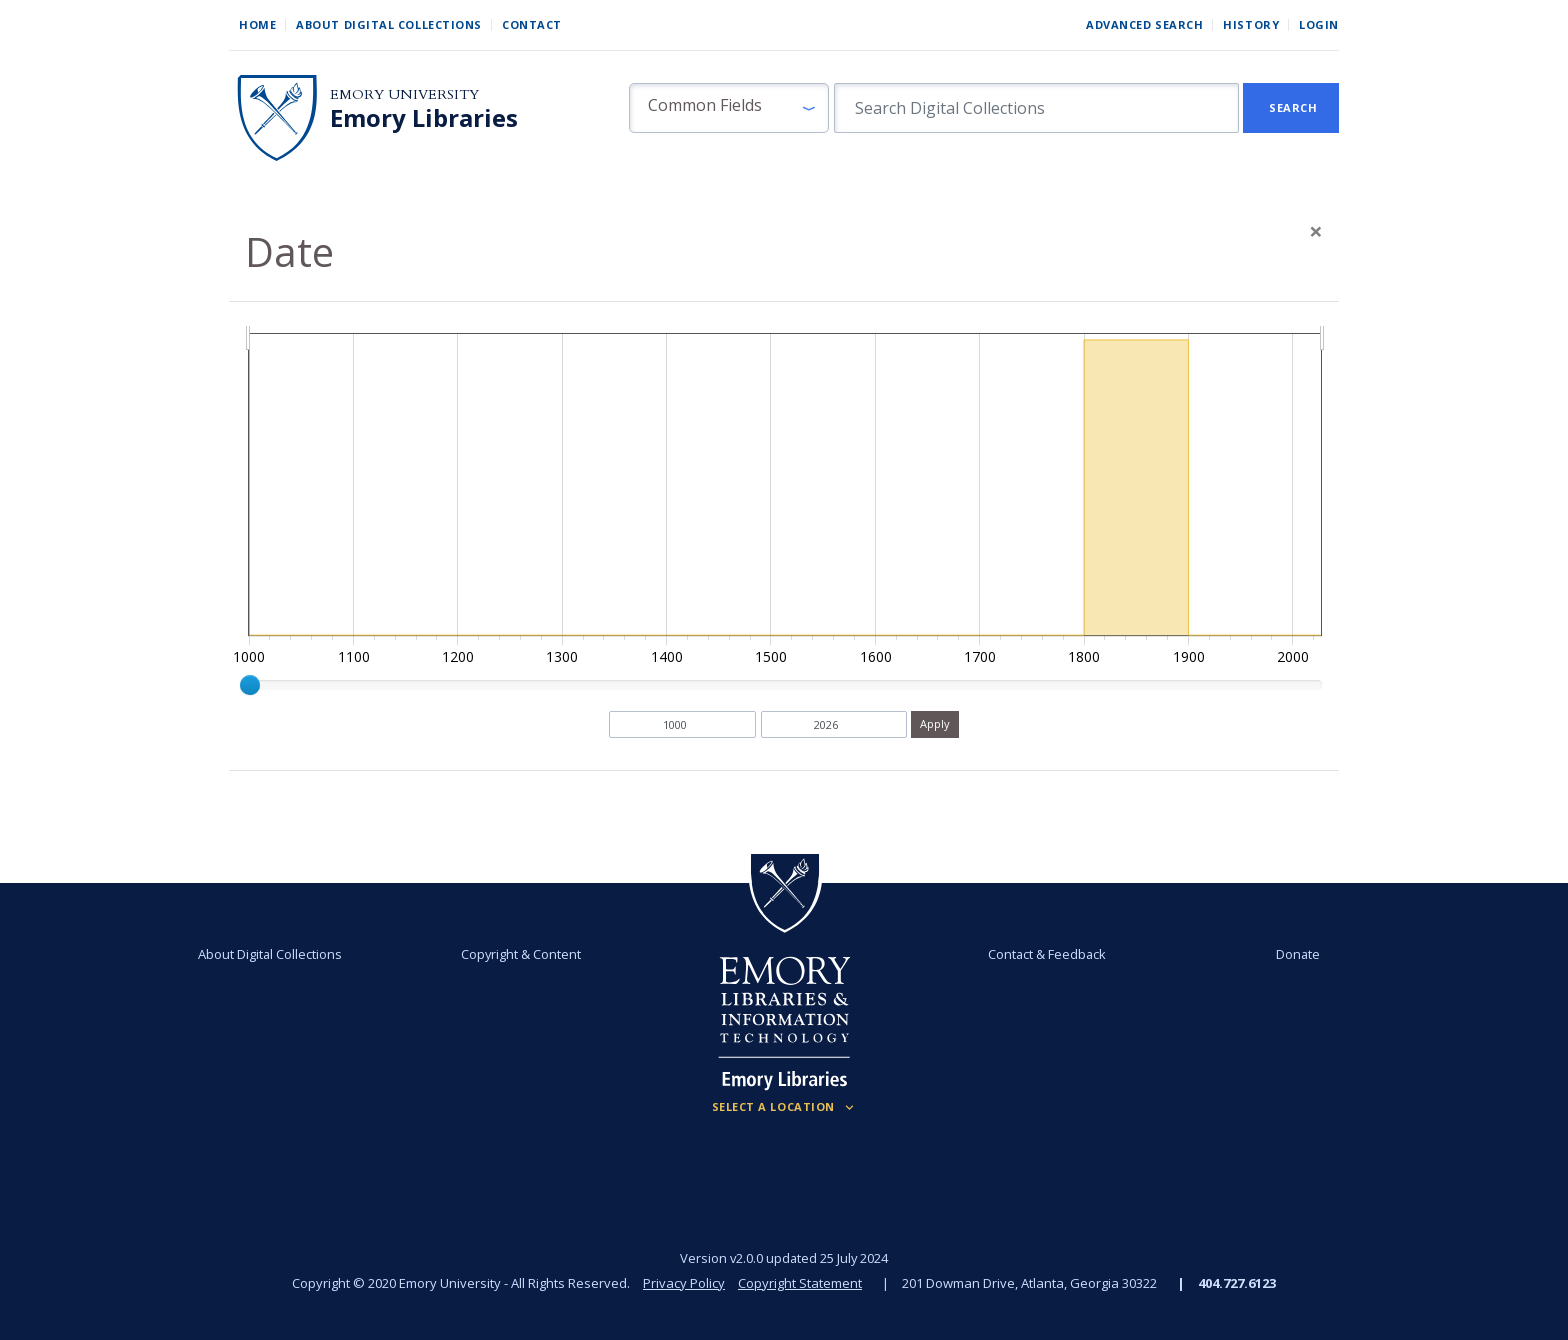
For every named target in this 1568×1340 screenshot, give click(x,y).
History (1251, 24)
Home (257, 24)
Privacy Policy (684, 1283)
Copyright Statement (800, 1283)
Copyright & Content (521, 954)
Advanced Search (1144, 24)
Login (1319, 24)
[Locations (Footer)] (784, 1107)
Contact (532, 24)
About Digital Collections (389, 24)
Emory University (404, 94)
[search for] (1036, 108)
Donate (1298, 954)
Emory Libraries (424, 118)
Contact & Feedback (1047, 954)
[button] (729, 108)
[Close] (1316, 231)
